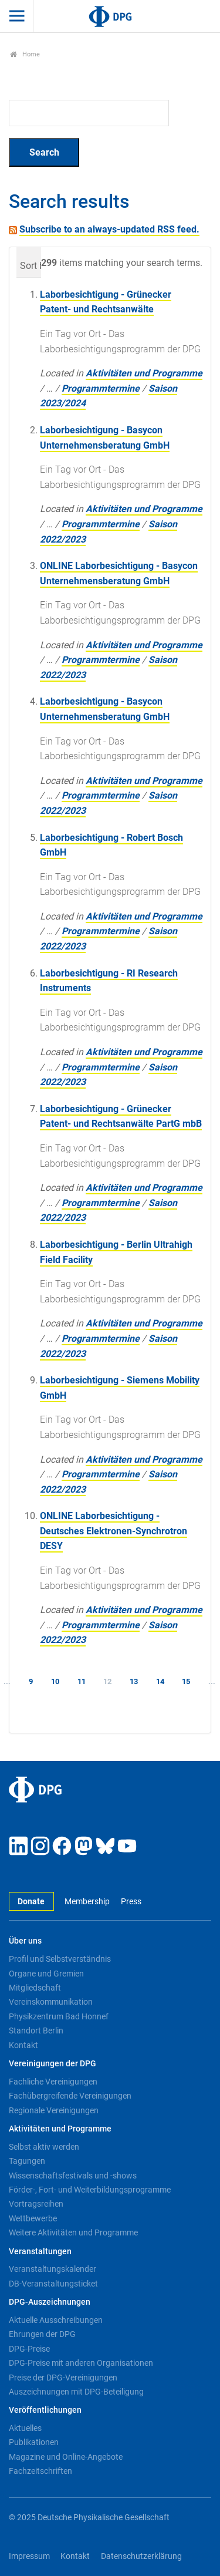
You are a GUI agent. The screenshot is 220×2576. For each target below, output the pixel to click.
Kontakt (23, 2045)
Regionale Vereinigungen (54, 2110)
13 (134, 1681)
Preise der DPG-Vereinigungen (63, 2377)
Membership (87, 1902)
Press (131, 1902)
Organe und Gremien (46, 1973)
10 (55, 1681)
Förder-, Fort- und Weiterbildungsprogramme (90, 2189)
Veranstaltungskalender (52, 2269)
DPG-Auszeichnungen (49, 2302)
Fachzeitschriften (40, 2471)
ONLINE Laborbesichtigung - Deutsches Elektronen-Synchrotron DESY (113, 1530)
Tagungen (27, 2161)
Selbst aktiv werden (44, 2146)
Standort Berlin (36, 2030)
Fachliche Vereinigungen (53, 2081)
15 (186, 1681)
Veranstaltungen (40, 2252)
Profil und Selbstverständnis (60, 1959)
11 (81, 1681)
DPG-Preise (29, 2348)
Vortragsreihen (36, 2203)
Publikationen (34, 2442)
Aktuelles (25, 2428)
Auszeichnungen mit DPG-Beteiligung (76, 2391)
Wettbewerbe (33, 2218)
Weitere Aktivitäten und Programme (73, 2232)
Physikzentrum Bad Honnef (59, 2016)
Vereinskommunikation (51, 2001)
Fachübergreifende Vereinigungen (70, 2095)
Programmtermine (101, 388)
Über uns (25, 1941)
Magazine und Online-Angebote (66, 2456)
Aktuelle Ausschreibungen (56, 2320)
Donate (31, 1902)
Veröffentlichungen (45, 2410)
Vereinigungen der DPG (52, 2064)
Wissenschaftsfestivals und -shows (73, 2175)
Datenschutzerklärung (141, 2556)
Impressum (29, 2556)
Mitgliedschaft (35, 1987)
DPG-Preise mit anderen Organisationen (81, 2363)
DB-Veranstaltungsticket (53, 2283)
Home (25, 54)
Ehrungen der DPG (42, 2334)
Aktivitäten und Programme (144, 373)
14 (160, 1681)
